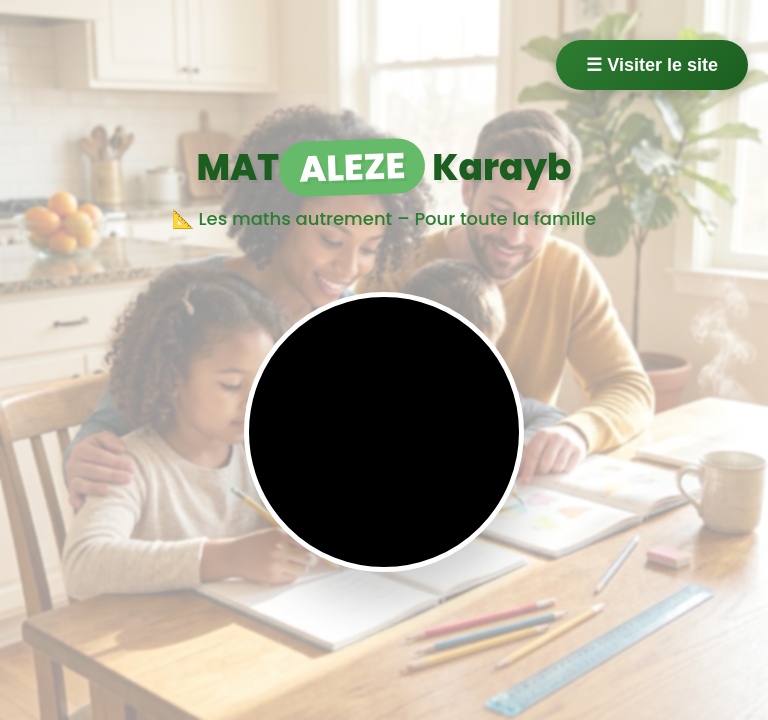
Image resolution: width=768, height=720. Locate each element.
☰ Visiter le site (652, 65)
